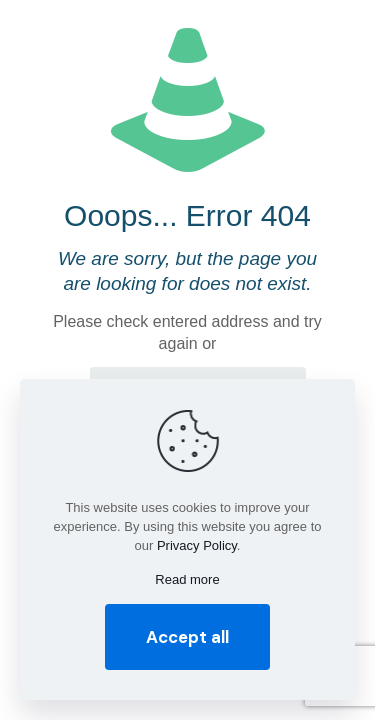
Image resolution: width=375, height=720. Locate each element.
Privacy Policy (197, 545)
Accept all (187, 637)
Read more (187, 579)
